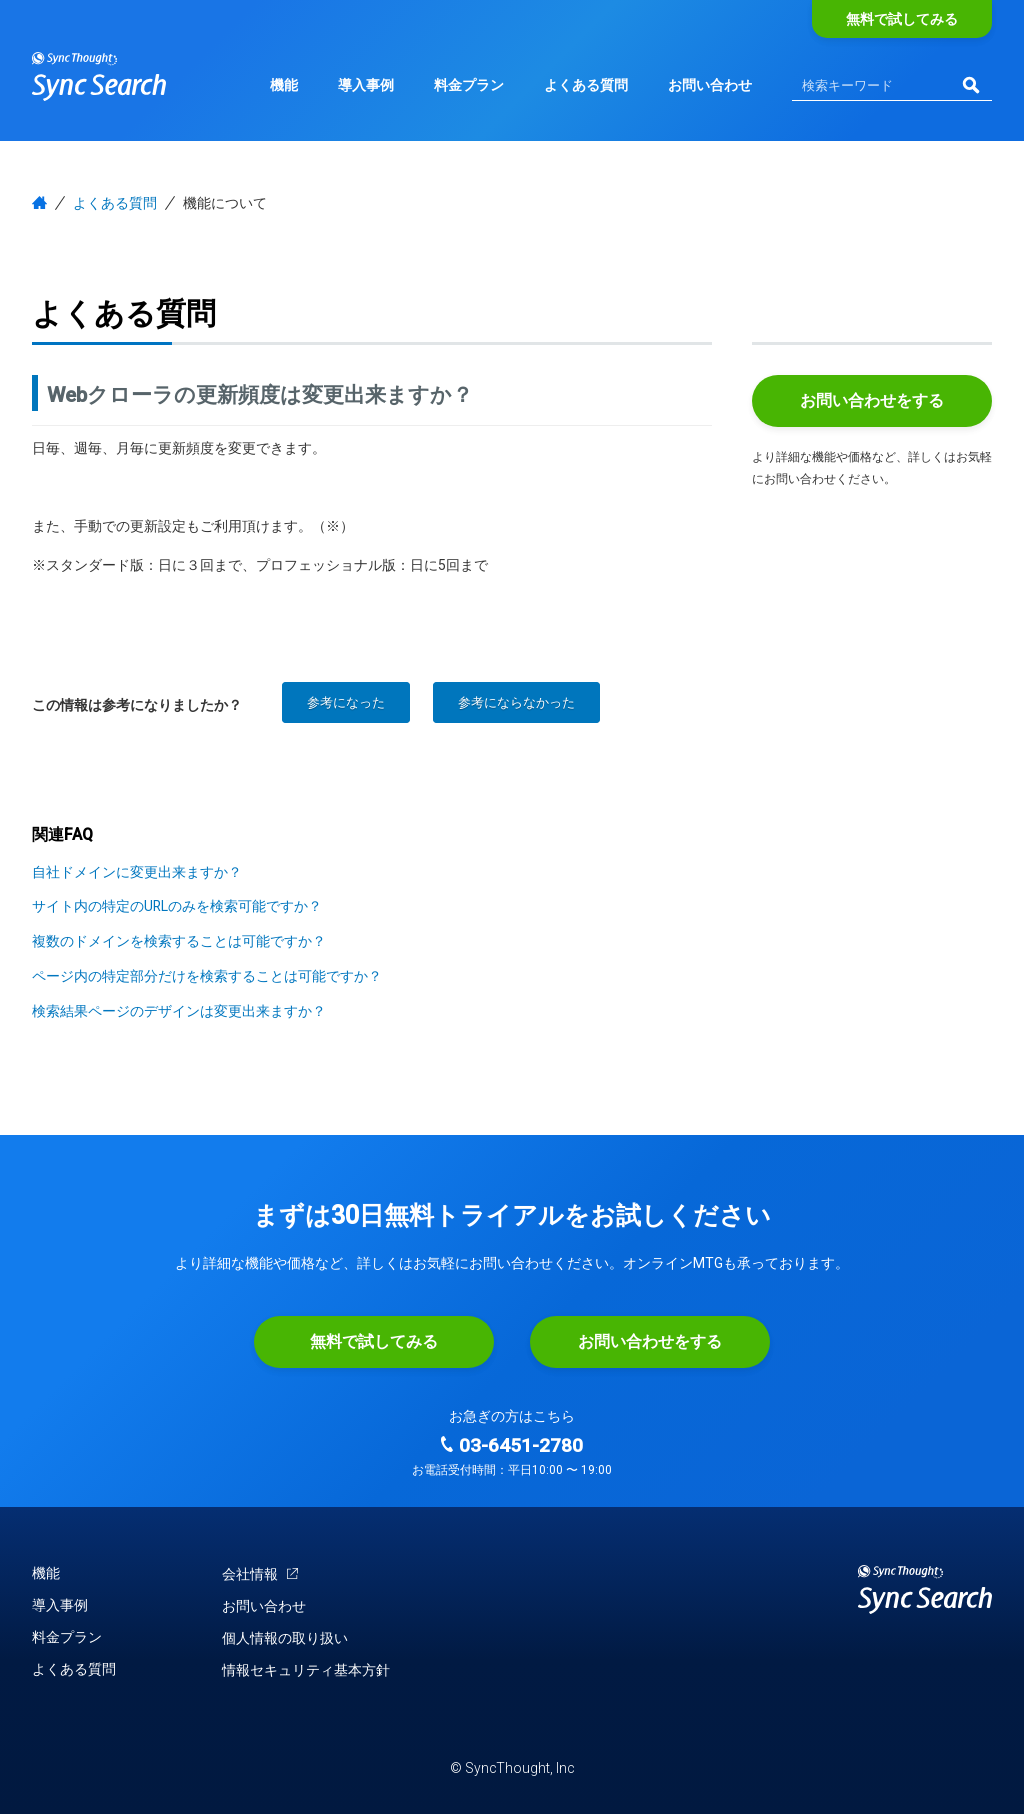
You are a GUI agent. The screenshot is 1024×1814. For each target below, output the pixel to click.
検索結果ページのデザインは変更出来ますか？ (179, 1011)
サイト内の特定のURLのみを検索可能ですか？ (177, 906)
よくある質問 (586, 85)
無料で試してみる (902, 19)
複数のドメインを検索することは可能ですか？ (179, 941)
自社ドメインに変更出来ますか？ (137, 872)
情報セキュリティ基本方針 (306, 1670)
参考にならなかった (516, 702)
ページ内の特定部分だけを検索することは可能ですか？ (207, 976)
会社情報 (260, 1573)
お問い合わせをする (872, 400)
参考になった (346, 702)
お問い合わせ (710, 85)
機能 (284, 85)
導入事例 (366, 85)
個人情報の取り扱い (285, 1638)
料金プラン (469, 85)
